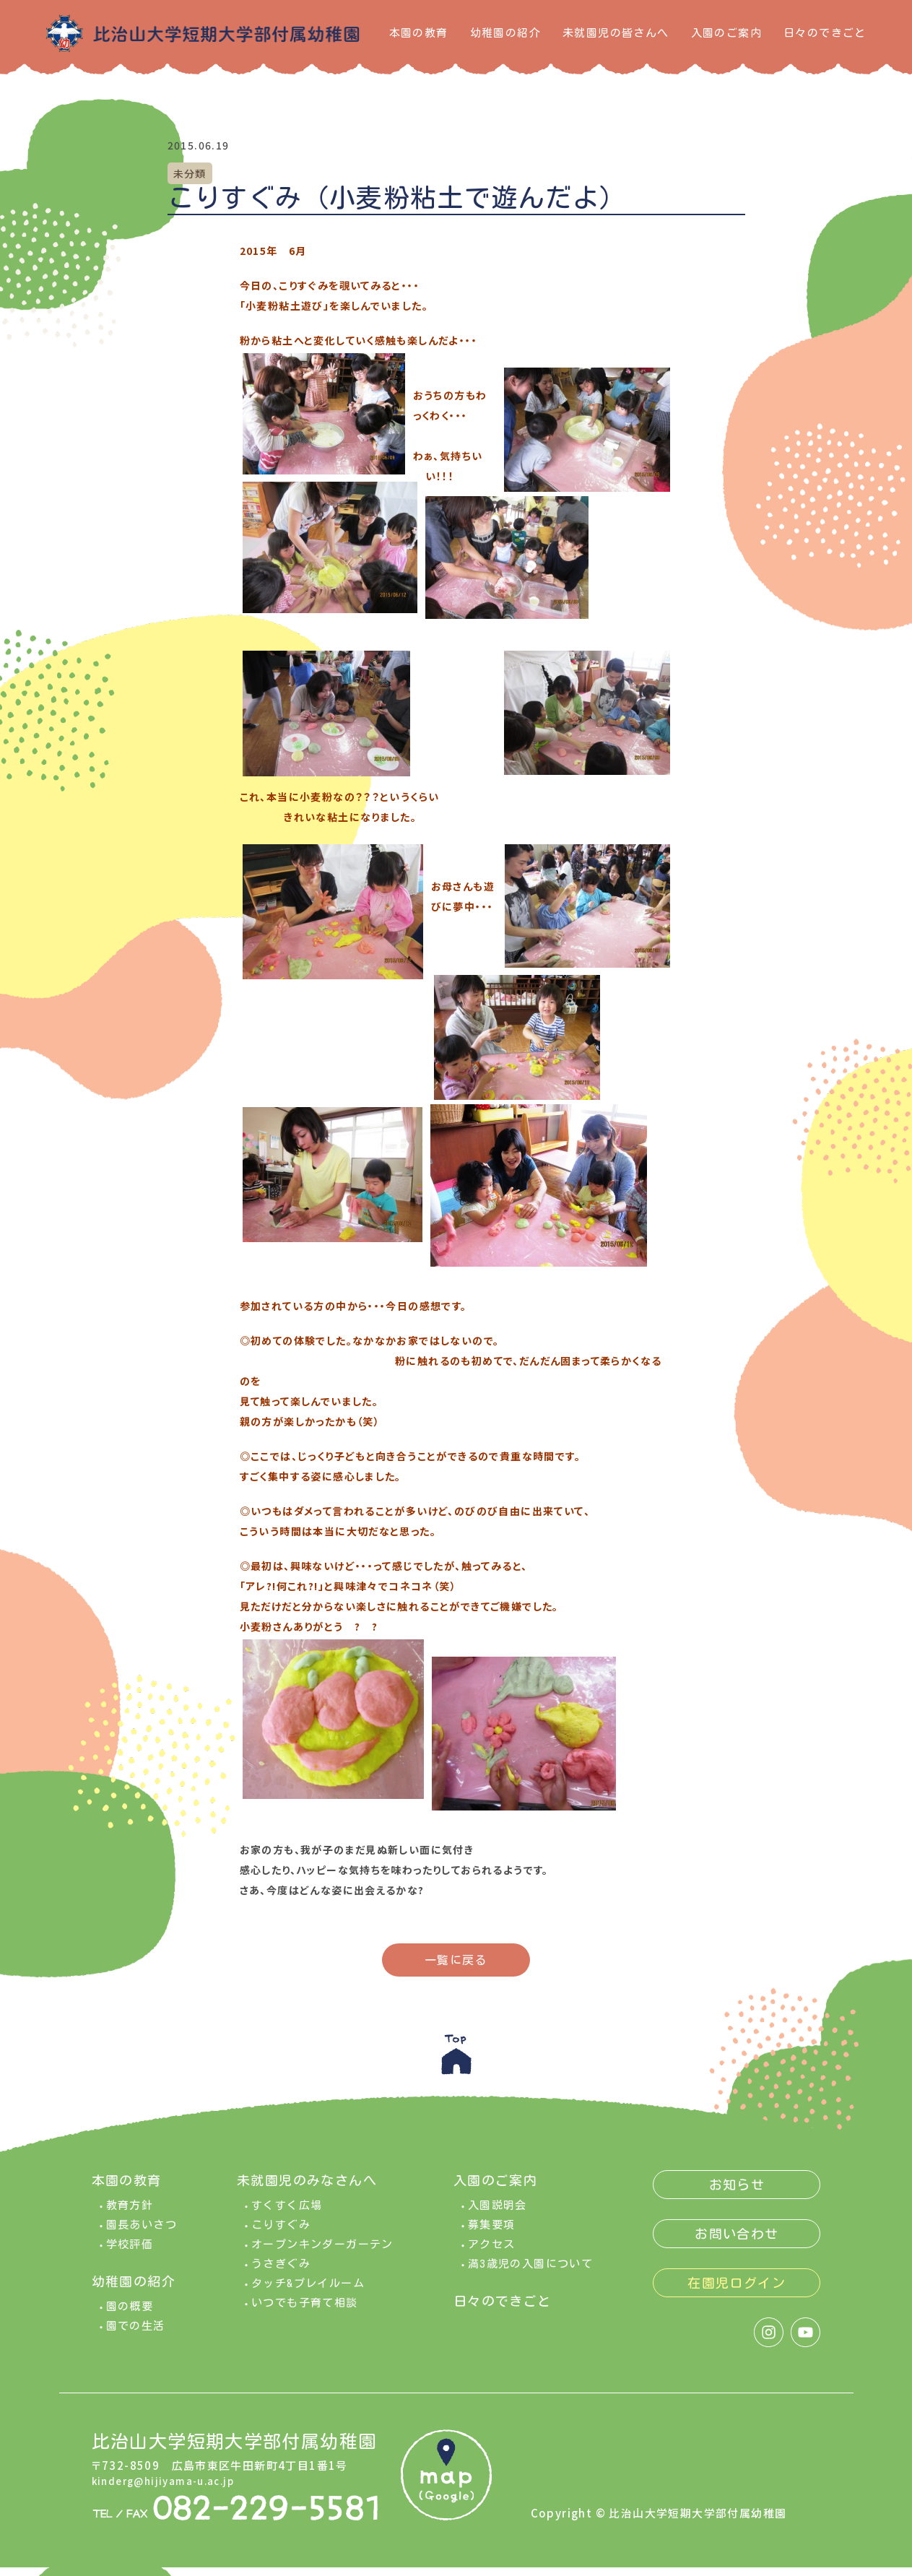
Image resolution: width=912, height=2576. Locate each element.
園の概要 (130, 2315)
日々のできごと (825, 32)
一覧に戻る (456, 1960)
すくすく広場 (286, 2213)
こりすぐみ (280, 2233)
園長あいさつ (141, 2233)
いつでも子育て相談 (304, 2311)
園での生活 (135, 2334)
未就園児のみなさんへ (307, 2188)
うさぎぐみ (280, 2272)
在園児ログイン (736, 2291)
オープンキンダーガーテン (322, 2252)
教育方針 (130, 2213)
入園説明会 (497, 2213)
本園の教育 (418, 32)
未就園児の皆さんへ (616, 32)
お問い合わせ (736, 2242)
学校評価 (130, 2252)
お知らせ (737, 2193)
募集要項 (492, 2233)
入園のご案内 (726, 32)
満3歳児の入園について (530, 2272)
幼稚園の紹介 (505, 32)
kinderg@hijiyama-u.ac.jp (170, 2489)
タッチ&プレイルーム (308, 2291)
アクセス (492, 2252)
